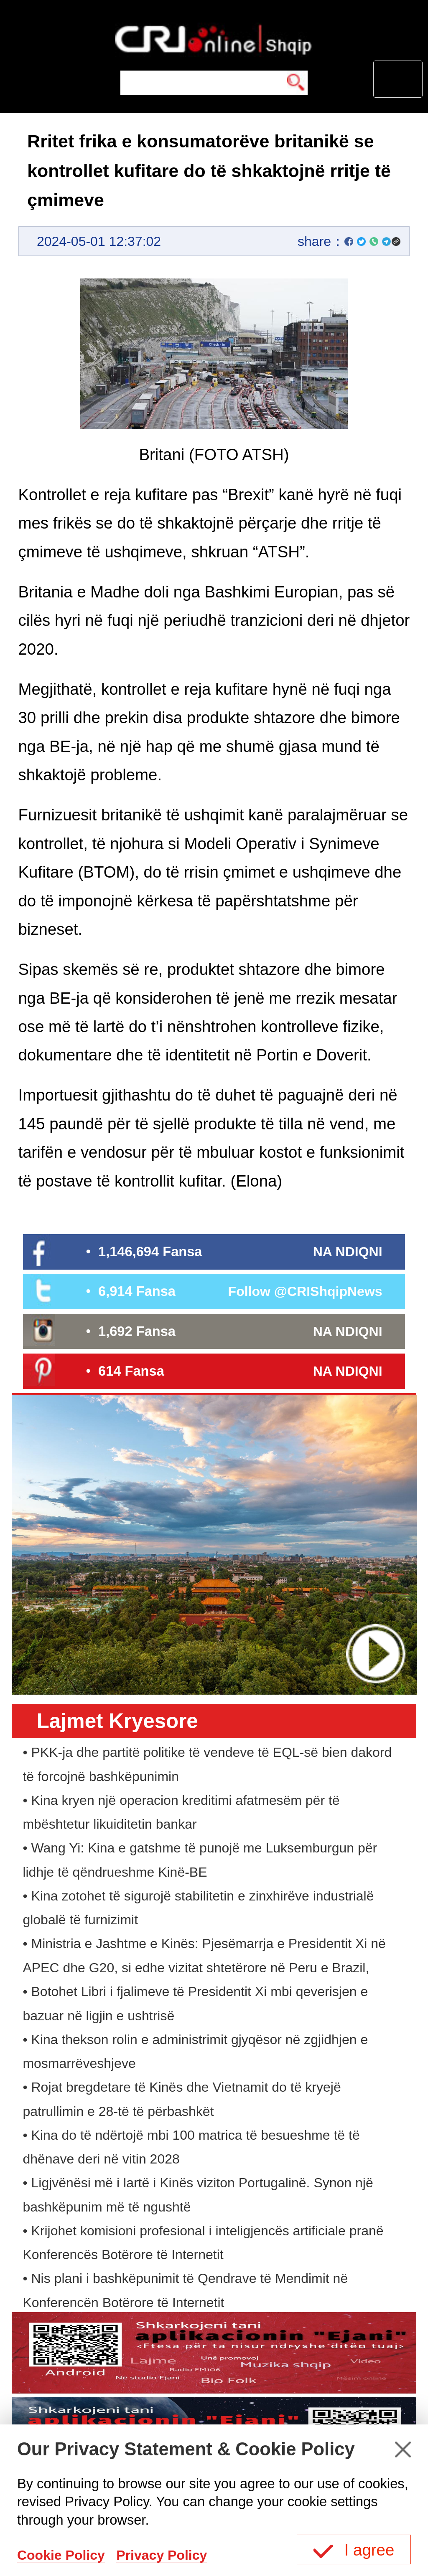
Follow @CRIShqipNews (305, 1291)
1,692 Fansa (137, 1331)
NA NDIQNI (347, 1251)
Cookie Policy (61, 2555)
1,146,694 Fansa (150, 1251)
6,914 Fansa (137, 1291)
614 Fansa (131, 1371)
